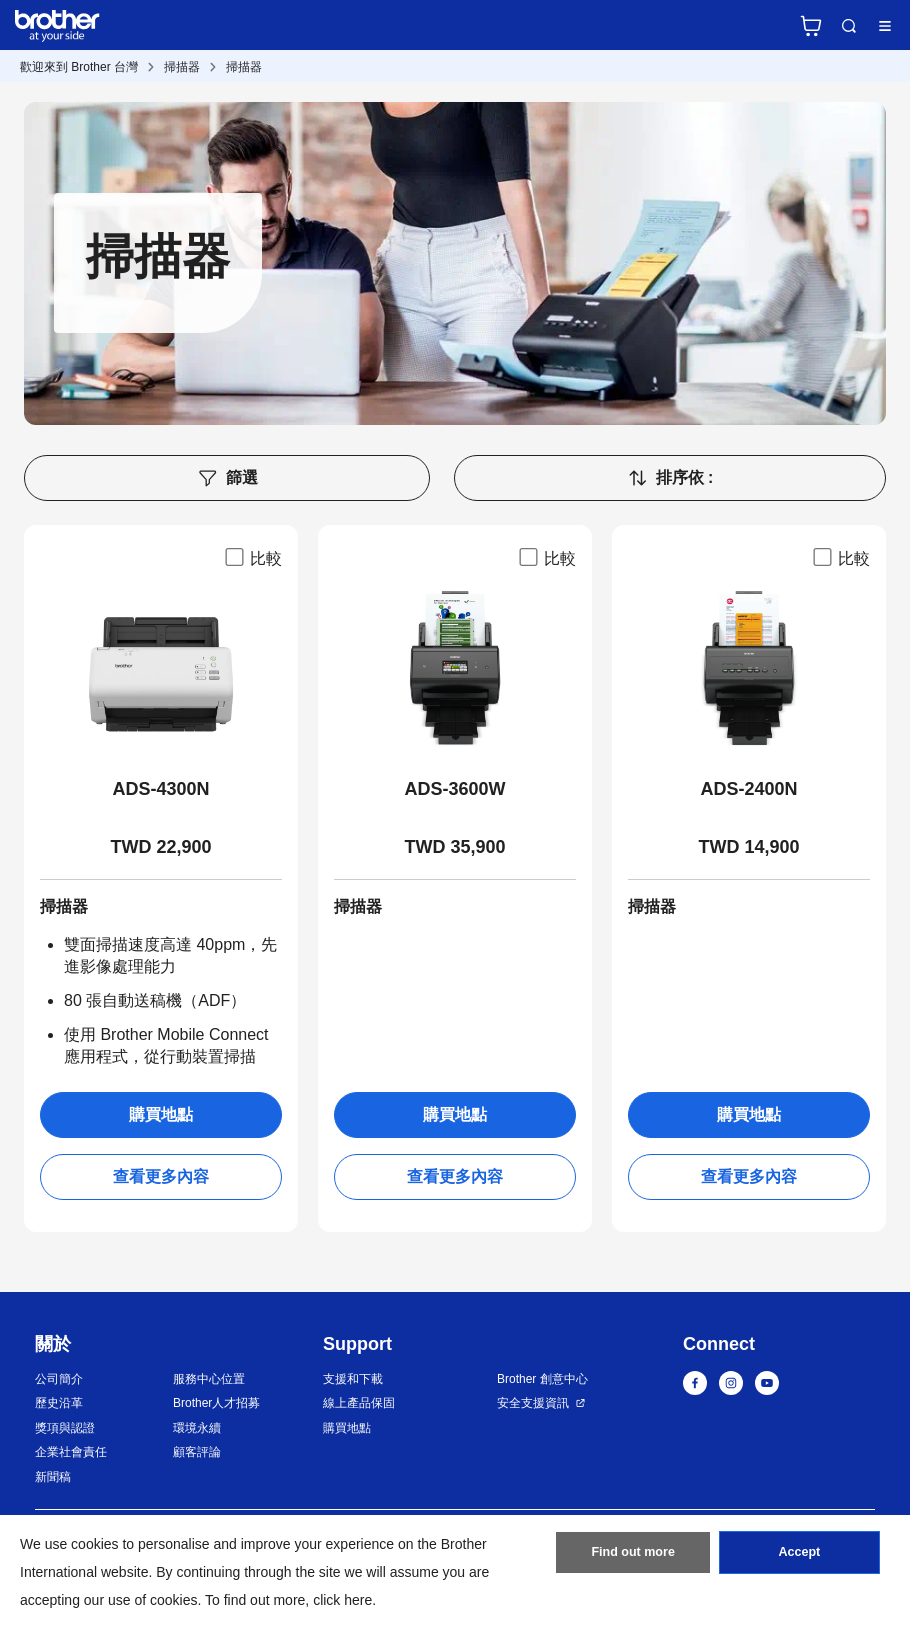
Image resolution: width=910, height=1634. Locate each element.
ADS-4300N (160, 789)
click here (342, 1600)
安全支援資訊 (533, 1403)
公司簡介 (59, 1379)
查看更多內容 (161, 1176)
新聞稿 (53, 1477)
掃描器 (182, 67)
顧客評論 (197, 1452)
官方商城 (811, 26)
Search (849, 26)
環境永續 (197, 1428)
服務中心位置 (209, 1379)
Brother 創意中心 (542, 1379)
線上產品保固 (359, 1403)
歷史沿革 (59, 1403)
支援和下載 (353, 1379)
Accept (799, 1557)
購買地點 (161, 1114)
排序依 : (670, 478)
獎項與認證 (65, 1428)
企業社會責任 (71, 1452)
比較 (252, 557)
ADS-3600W (454, 789)
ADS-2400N (748, 789)
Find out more (633, 1557)
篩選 (227, 478)
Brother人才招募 (216, 1403)
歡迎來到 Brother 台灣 (79, 67)
